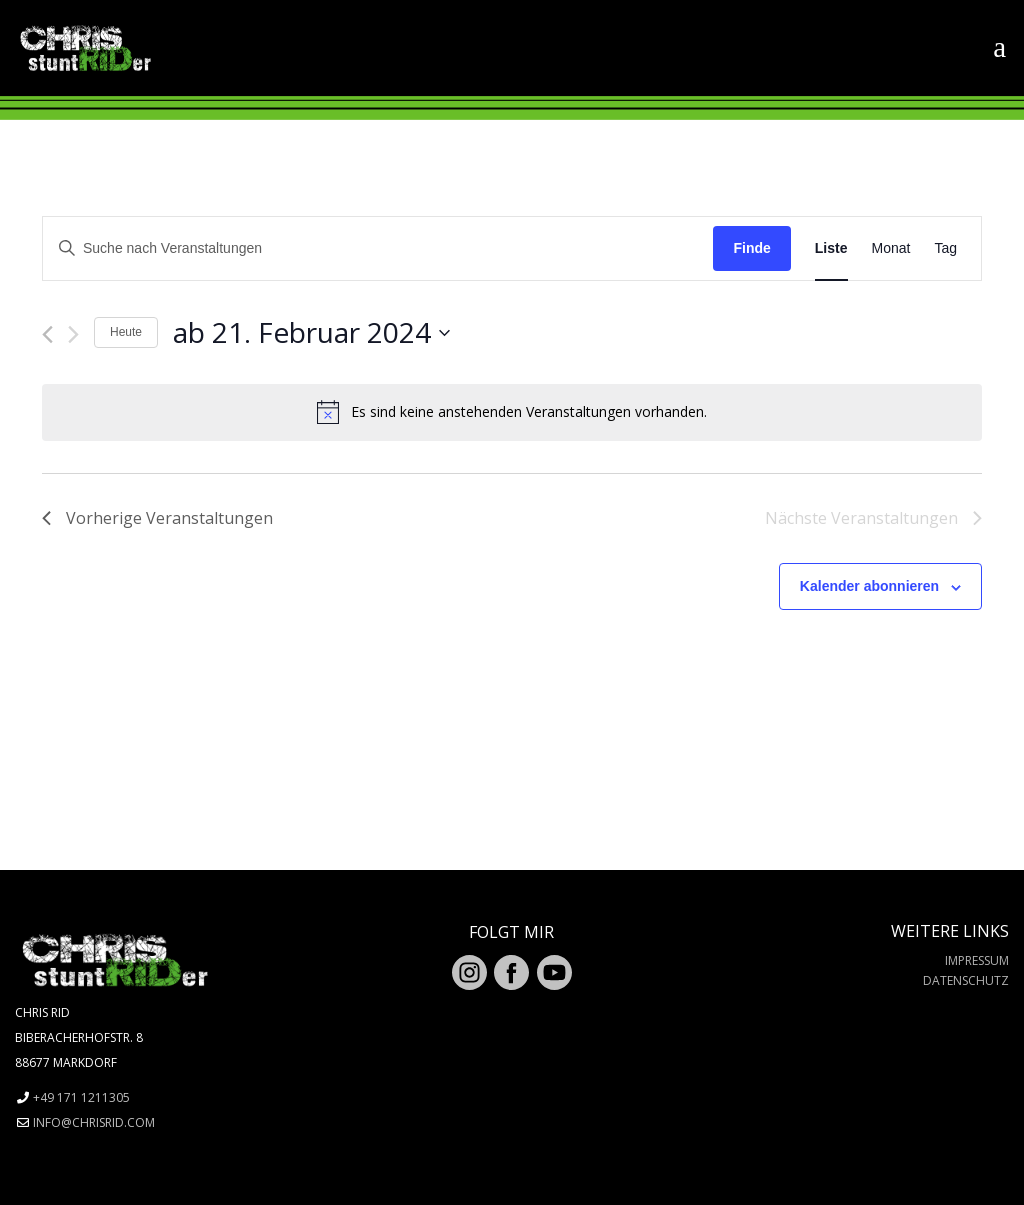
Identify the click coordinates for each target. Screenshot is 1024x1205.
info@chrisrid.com (94, 1122)
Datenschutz (966, 980)
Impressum (977, 960)
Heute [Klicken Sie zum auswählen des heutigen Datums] (126, 332)
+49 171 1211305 (81, 1097)
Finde (751, 248)
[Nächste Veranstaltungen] (73, 334)
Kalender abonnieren (869, 586)
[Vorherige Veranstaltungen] (47, 334)
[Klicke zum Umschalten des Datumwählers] (311, 333)
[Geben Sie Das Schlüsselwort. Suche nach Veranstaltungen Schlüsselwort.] (378, 248)
